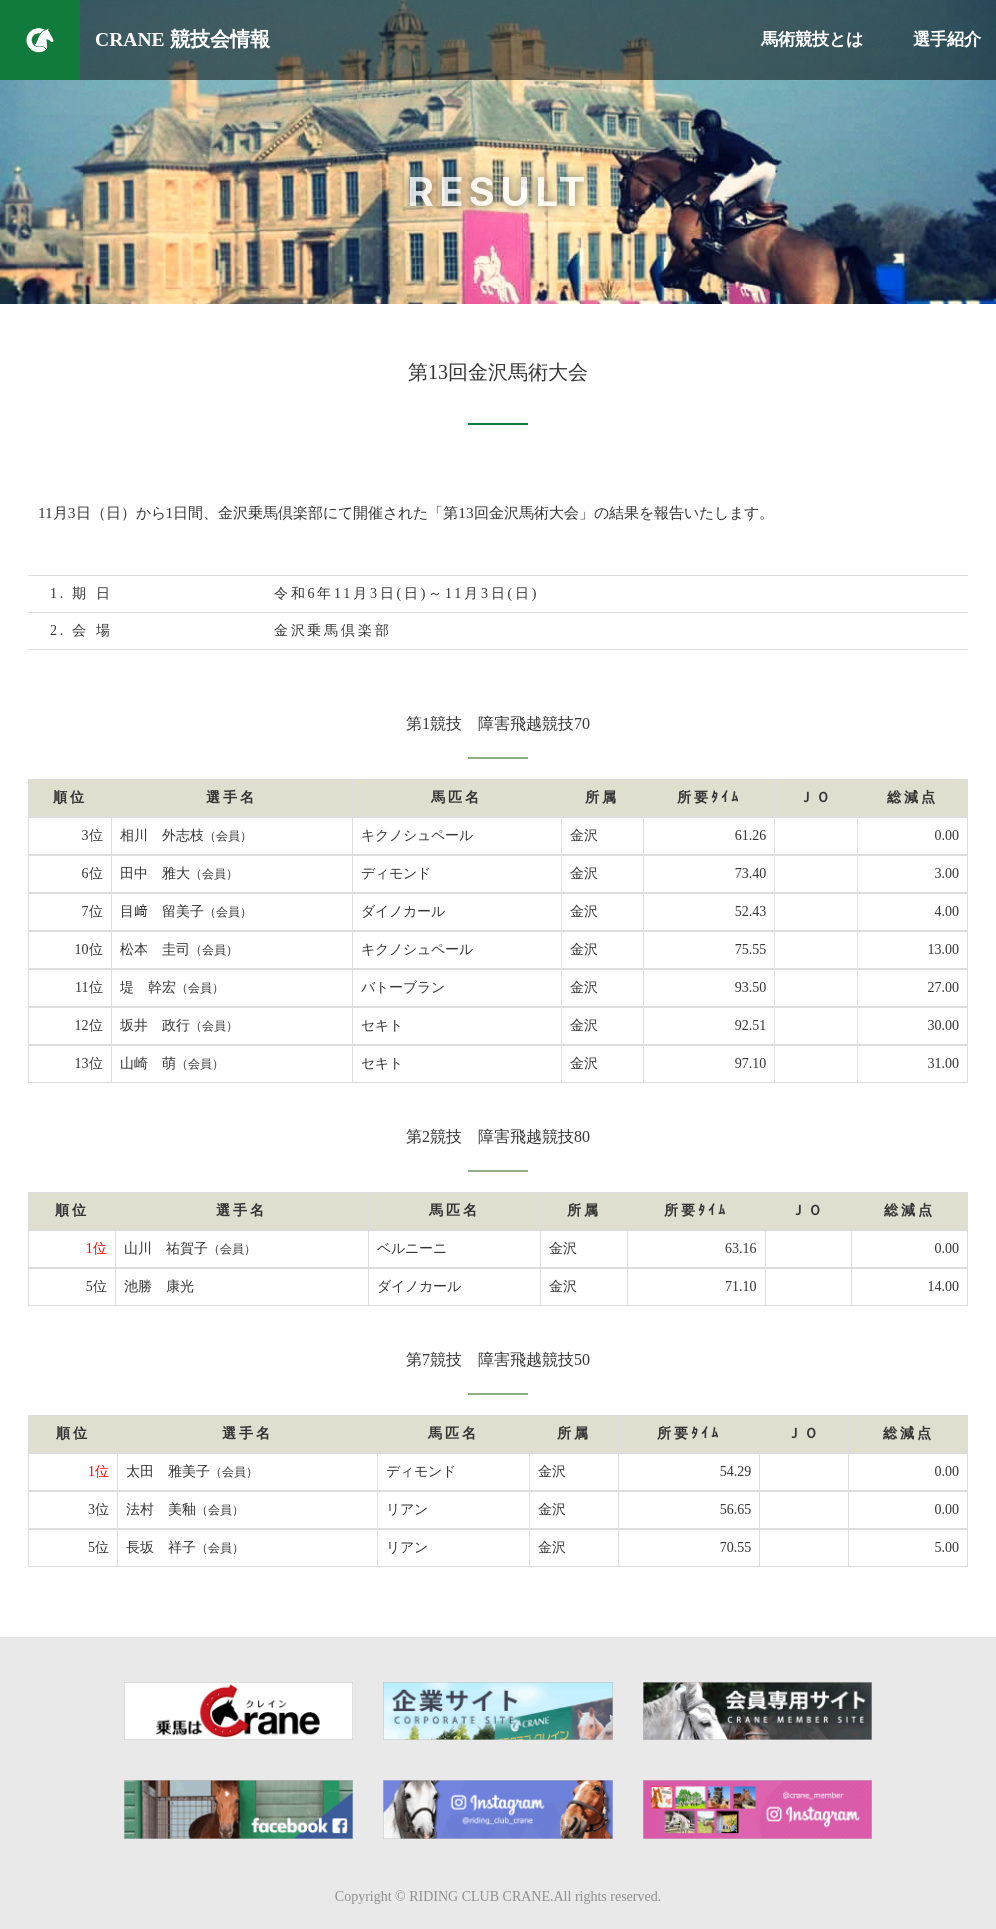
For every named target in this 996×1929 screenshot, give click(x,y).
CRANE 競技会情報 (182, 39)
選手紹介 (947, 39)
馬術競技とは (812, 39)
